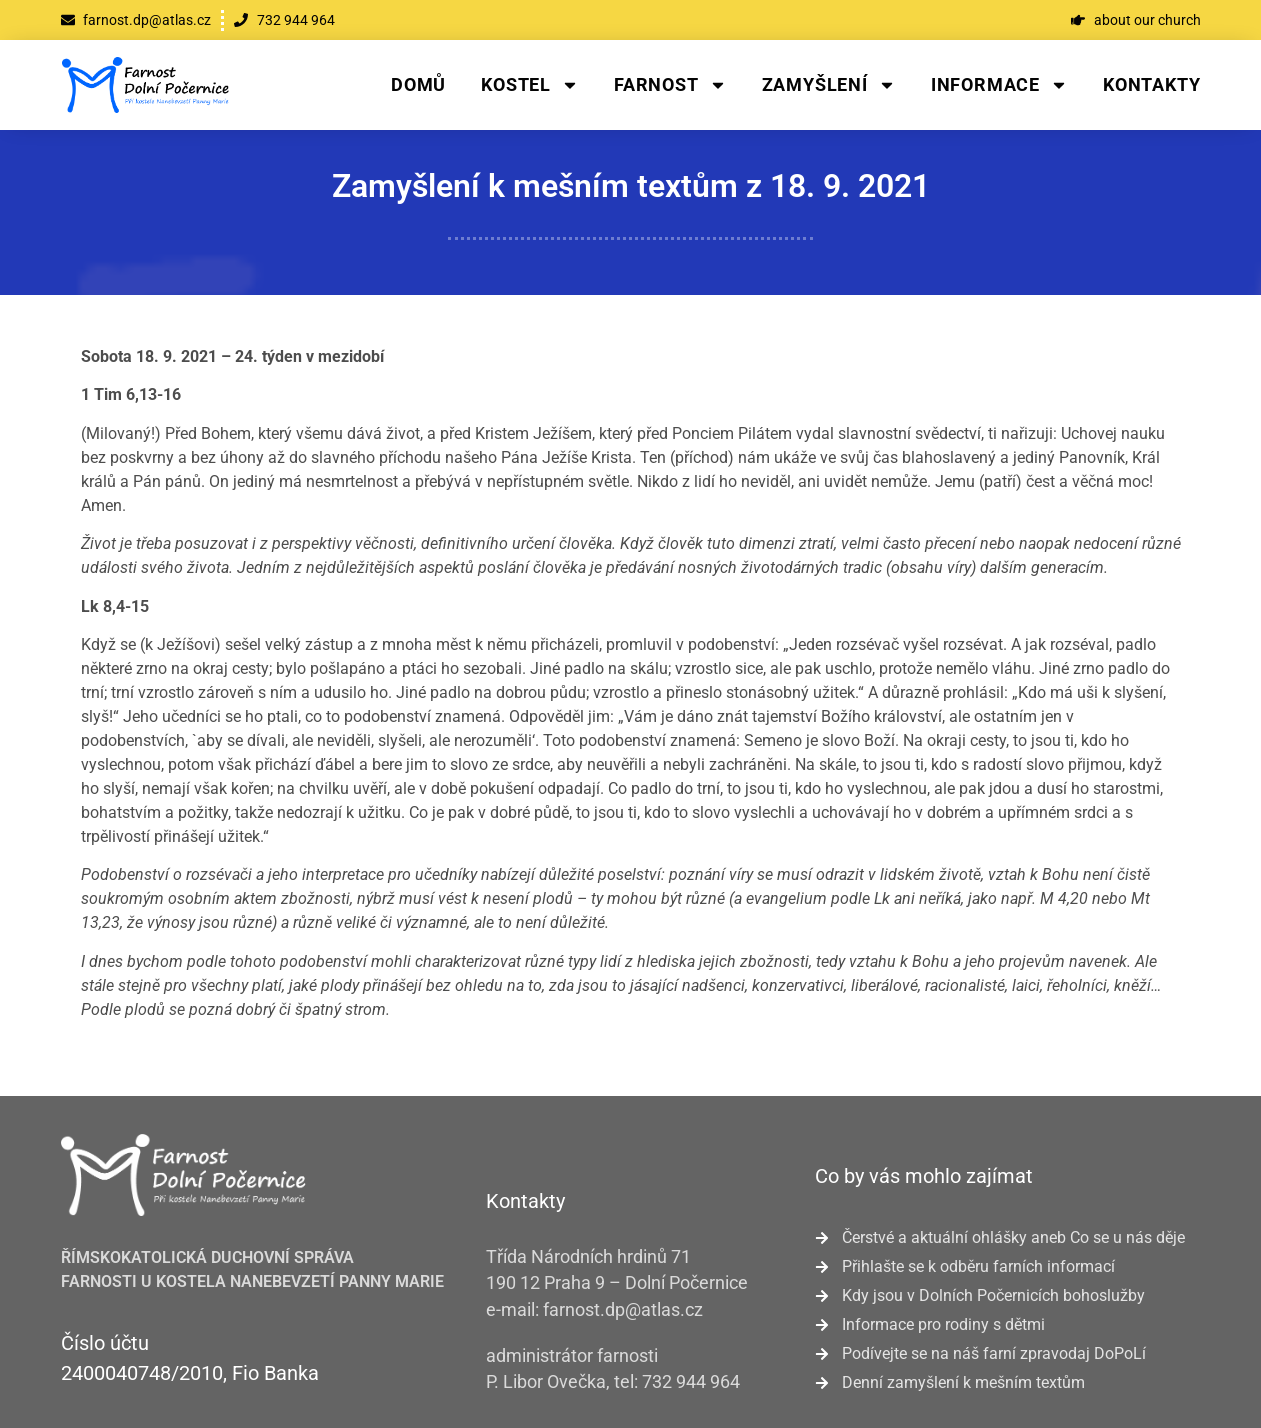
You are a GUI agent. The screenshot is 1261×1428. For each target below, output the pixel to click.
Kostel (530, 85)
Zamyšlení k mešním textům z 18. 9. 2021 (631, 186)
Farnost (670, 85)
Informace (999, 85)
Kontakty (1151, 84)
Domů (418, 84)
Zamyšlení (829, 85)
